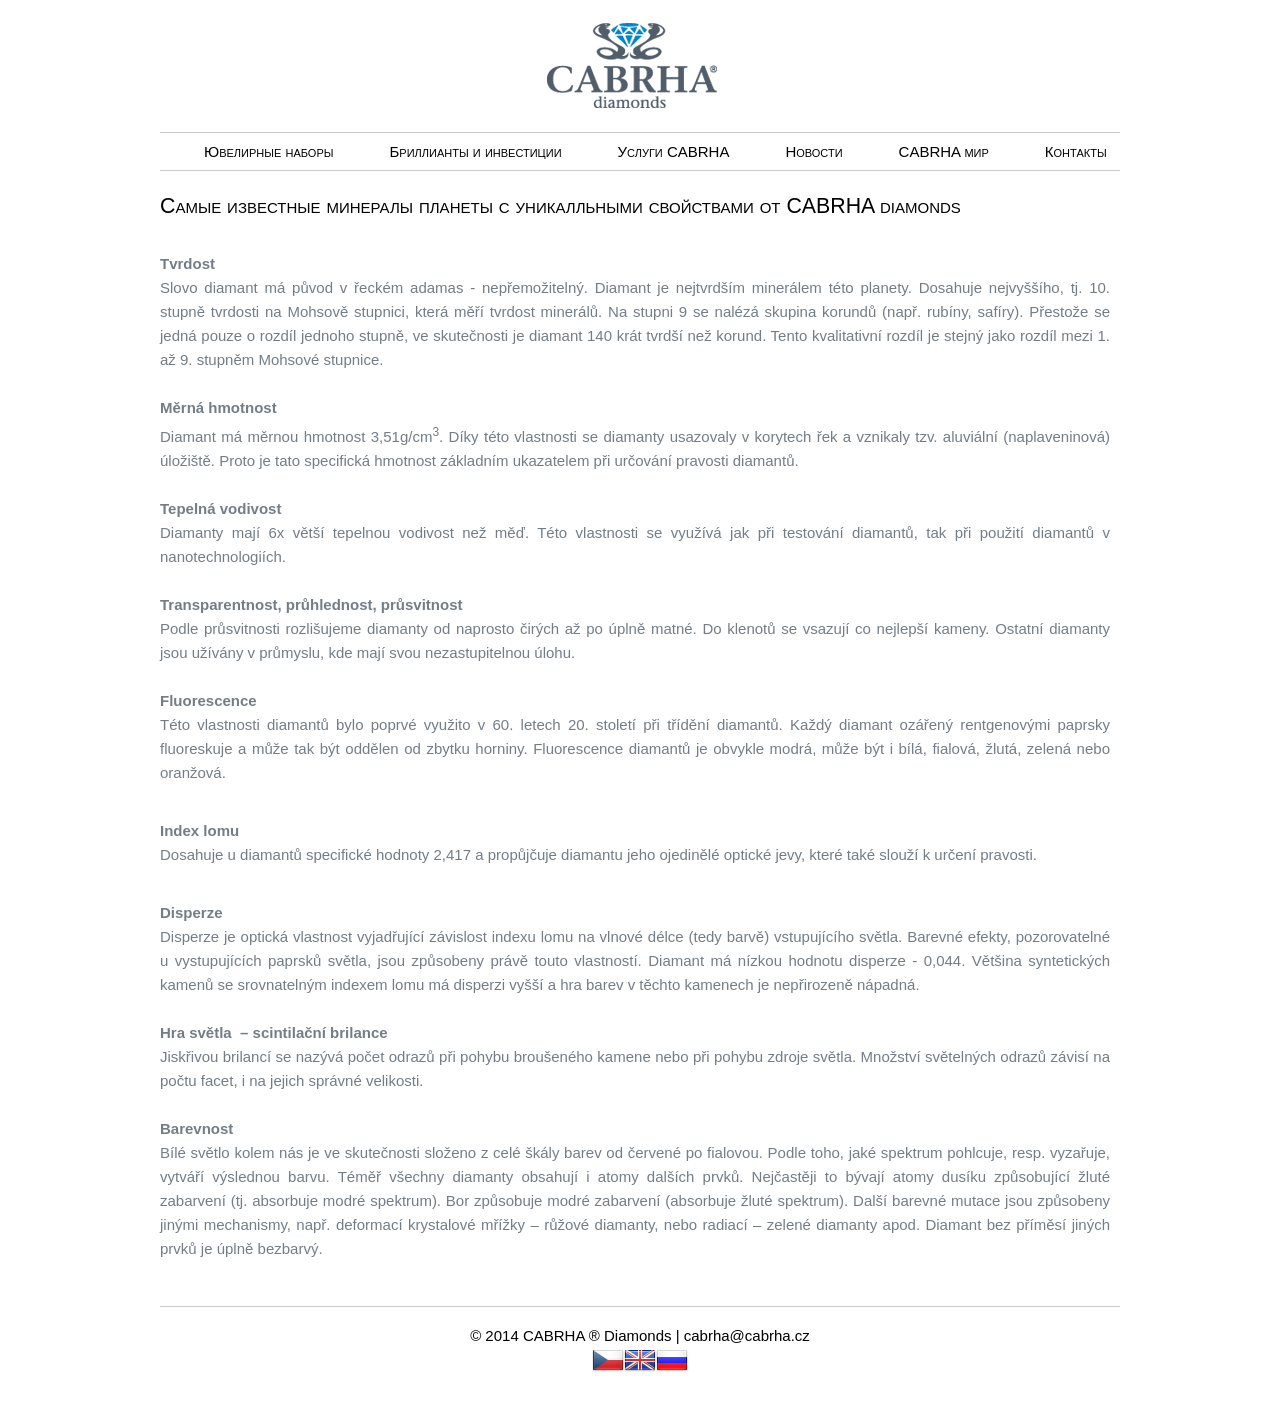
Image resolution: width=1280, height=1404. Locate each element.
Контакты (1076, 151)
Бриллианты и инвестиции (475, 151)
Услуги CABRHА (674, 151)
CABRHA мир (944, 151)
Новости (813, 151)
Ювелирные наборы (268, 151)
